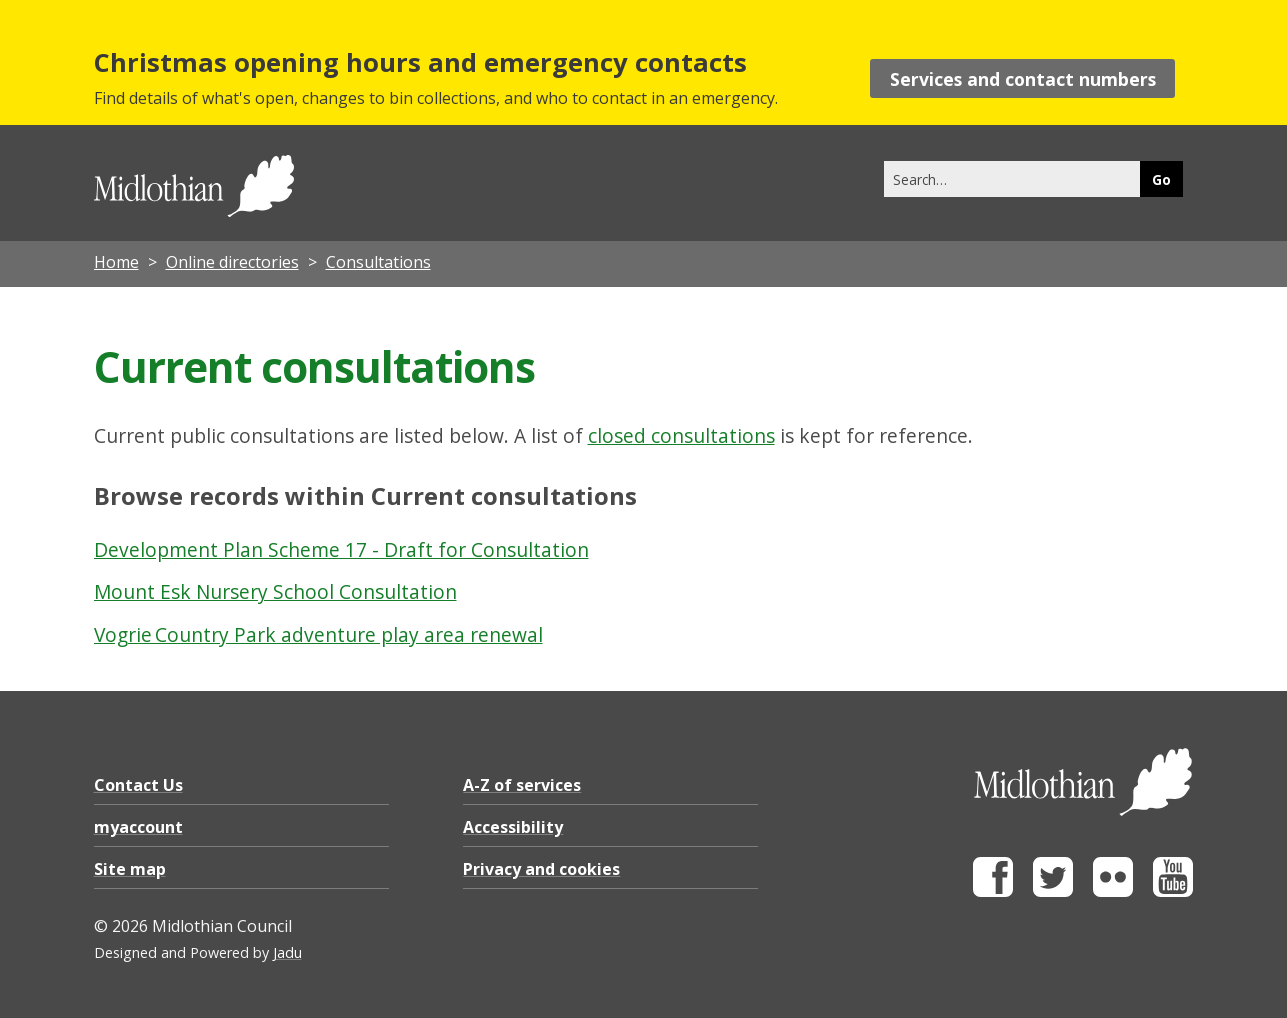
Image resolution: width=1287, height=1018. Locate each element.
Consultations (378, 262)
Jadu (287, 952)
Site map (130, 869)
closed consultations (681, 435)
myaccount (138, 827)
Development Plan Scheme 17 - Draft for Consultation (341, 549)
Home (116, 262)
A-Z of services (522, 785)
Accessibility (513, 827)
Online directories (232, 262)
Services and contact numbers (1023, 79)
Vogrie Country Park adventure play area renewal (318, 634)
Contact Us (138, 785)
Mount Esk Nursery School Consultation (275, 591)
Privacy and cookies (541, 869)
